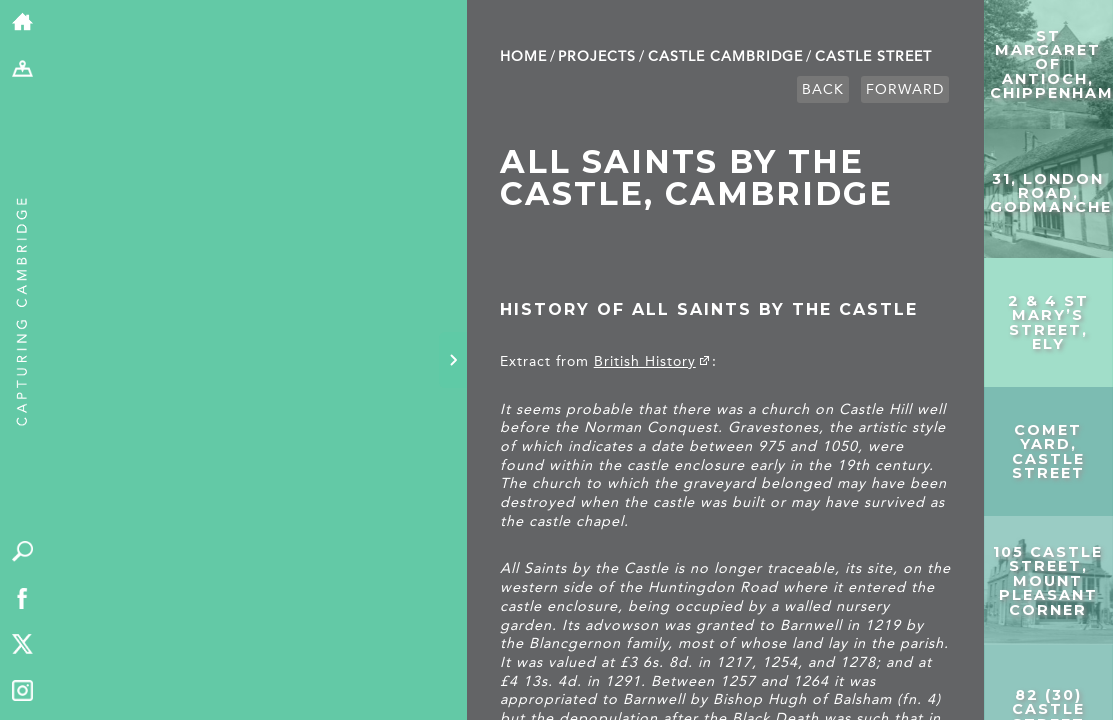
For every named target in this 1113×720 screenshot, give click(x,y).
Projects (597, 56)
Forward (905, 89)
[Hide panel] (453, 360)
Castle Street (873, 56)
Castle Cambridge (725, 56)
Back (823, 89)
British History (645, 361)
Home (523, 56)
